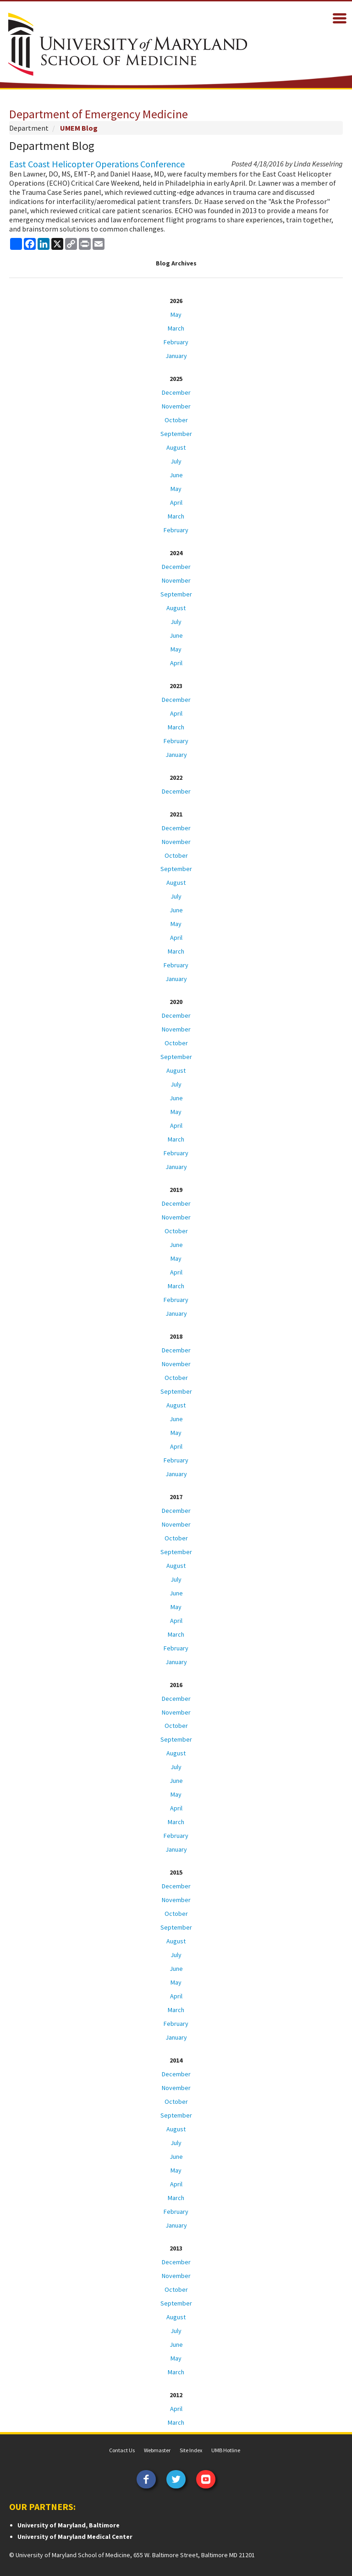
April (176, 502)
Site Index (191, 2450)
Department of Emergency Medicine (98, 113)
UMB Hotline (225, 2450)
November (176, 406)
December (176, 392)
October (176, 420)
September (176, 434)
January (176, 356)
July (176, 461)
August (176, 447)
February (176, 342)
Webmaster (157, 2450)
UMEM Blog (79, 127)
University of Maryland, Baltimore (68, 2525)
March (176, 328)
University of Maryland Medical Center (74, 2536)
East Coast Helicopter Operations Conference (97, 164)
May (176, 314)
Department (29, 127)
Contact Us (122, 2450)
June (176, 475)
